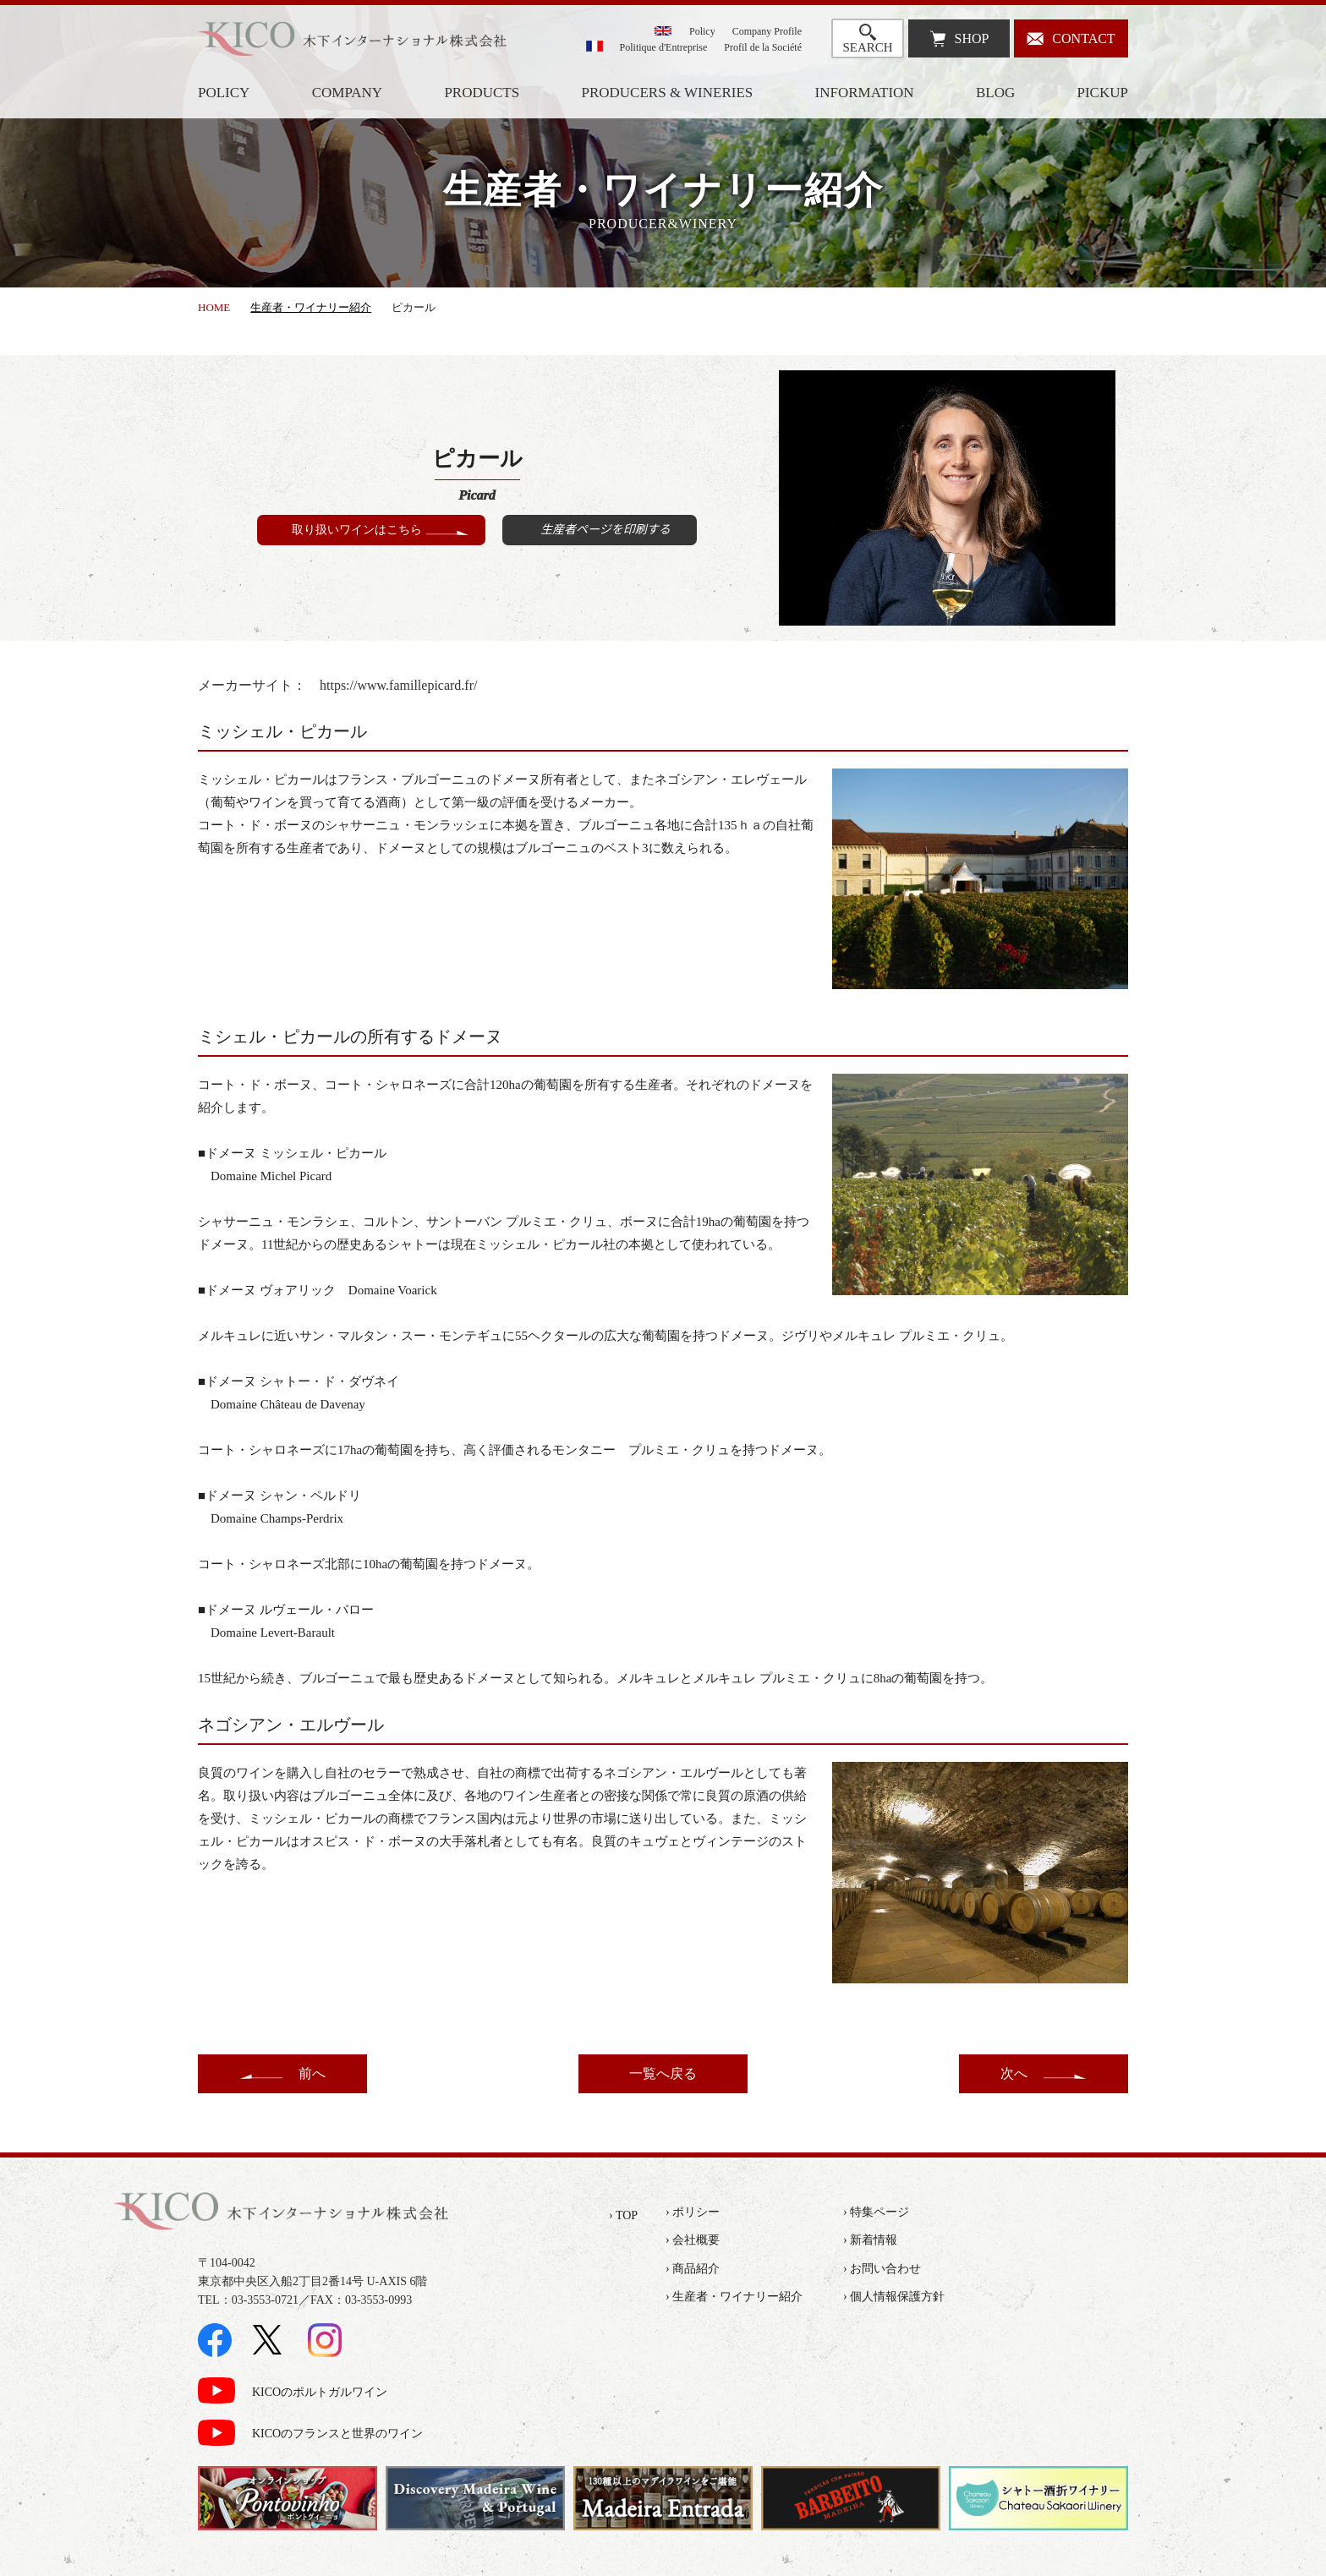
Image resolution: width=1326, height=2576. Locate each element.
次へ (1013, 2073)
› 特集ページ (876, 2212)
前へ (312, 2073)
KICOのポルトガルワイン (319, 2392)
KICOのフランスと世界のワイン (337, 2433)
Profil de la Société (763, 47)
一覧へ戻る (663, 2073)
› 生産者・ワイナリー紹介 (734, 2296)
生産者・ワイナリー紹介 (310, 307)
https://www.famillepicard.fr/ (398, 685)
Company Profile (767, 31)
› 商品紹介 (693, 2268)
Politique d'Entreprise (664, 47)
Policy (702, 31)
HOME (214, 307)
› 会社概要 (693, 2240)
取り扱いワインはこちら (357, 529)
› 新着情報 (870, 2240)
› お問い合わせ (882, 2268)
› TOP (623, 2215)
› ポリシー (693, 2212)
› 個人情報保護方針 (894, 2296)
